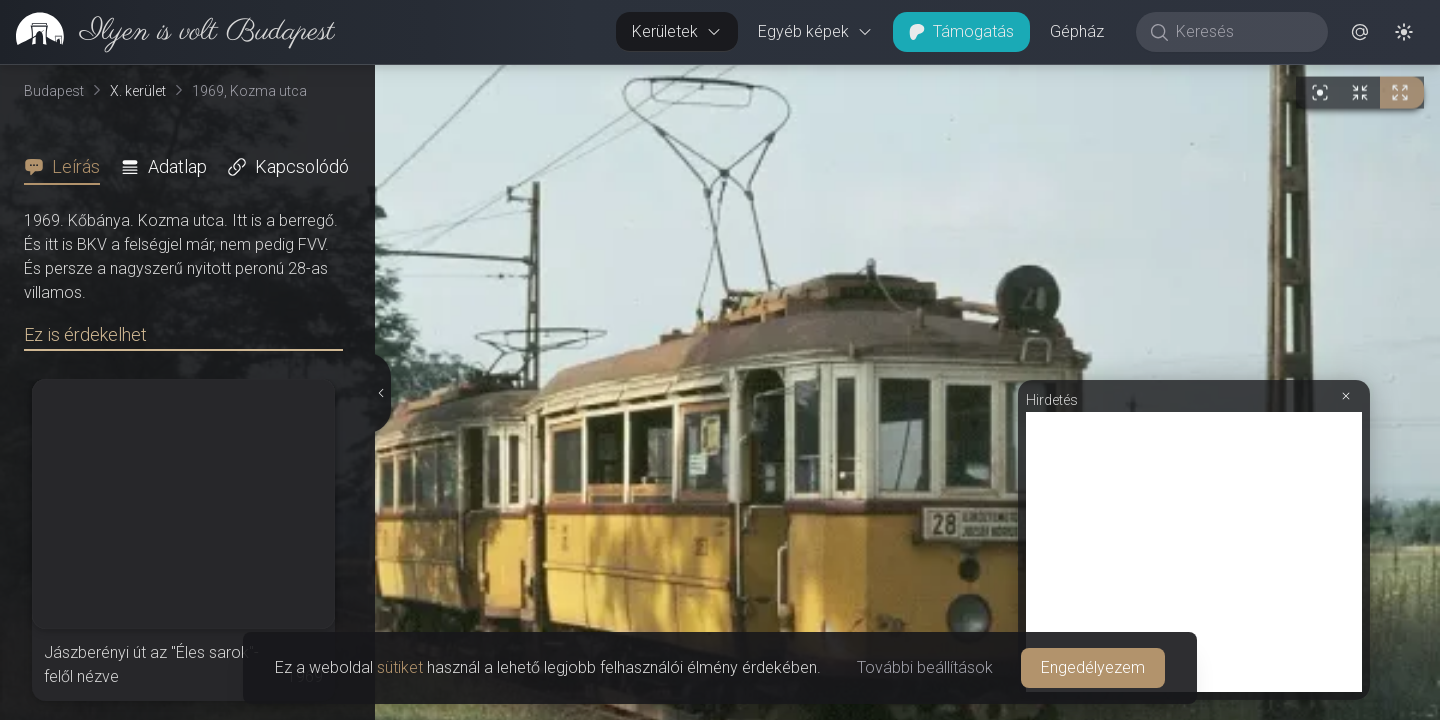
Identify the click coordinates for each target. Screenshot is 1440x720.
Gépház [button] (1077, 31)
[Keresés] (1242, 32)
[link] (167, 32)
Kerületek (677, 31)
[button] (1360, 32)
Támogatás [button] (961, 31)
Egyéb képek (815, 31)
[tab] (68, 167)
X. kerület (138, 91)
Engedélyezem (1093, 667)
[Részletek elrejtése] (379, 393)
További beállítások (925, 667)
